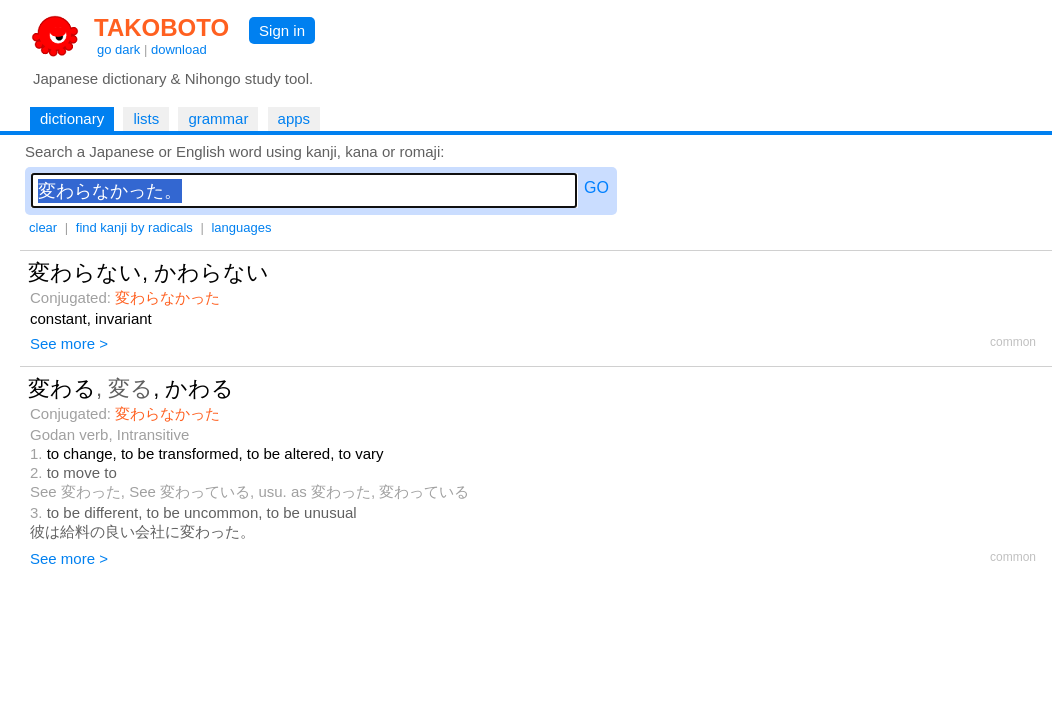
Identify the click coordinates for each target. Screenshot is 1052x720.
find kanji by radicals (134, 227)
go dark (118, 49)
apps (294, 118)
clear (43, 227)
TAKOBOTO (161, 27)
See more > (69, 343)
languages (241, 227)
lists (146, 118)
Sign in (282, 30)
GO (596, 187)
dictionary (72, 118)
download (179, 49)
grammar (218, 118)
